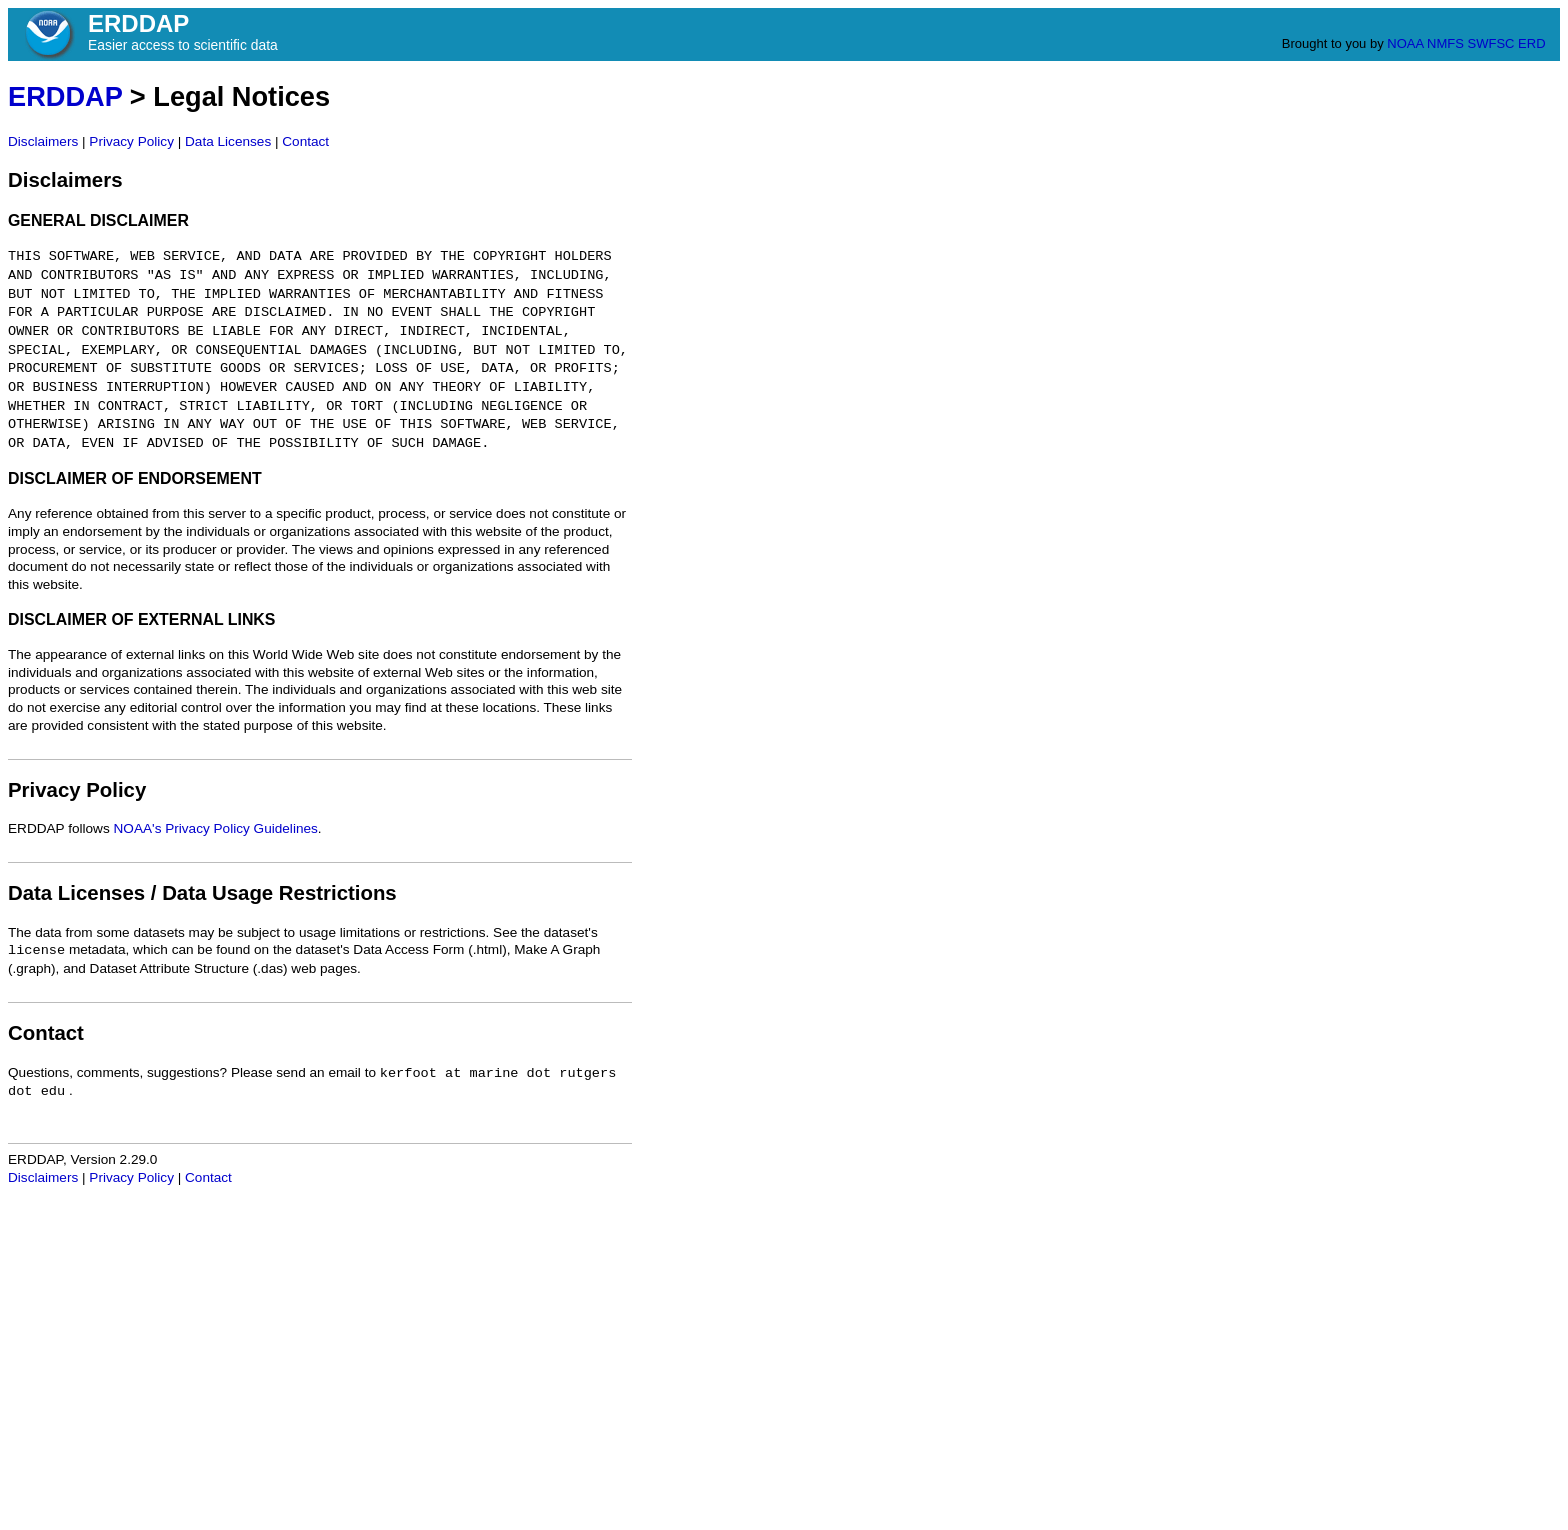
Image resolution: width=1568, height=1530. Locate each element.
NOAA (1405, 43)
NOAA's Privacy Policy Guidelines (216, 828)
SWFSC (1491, 43)
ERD (1531, 43)
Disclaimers (43, 141)
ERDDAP (65, 96)
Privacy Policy (131, 141)
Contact (305, 141)
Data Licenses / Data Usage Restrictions (202, 893)
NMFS (1445, 43)
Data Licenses (228, 141)
